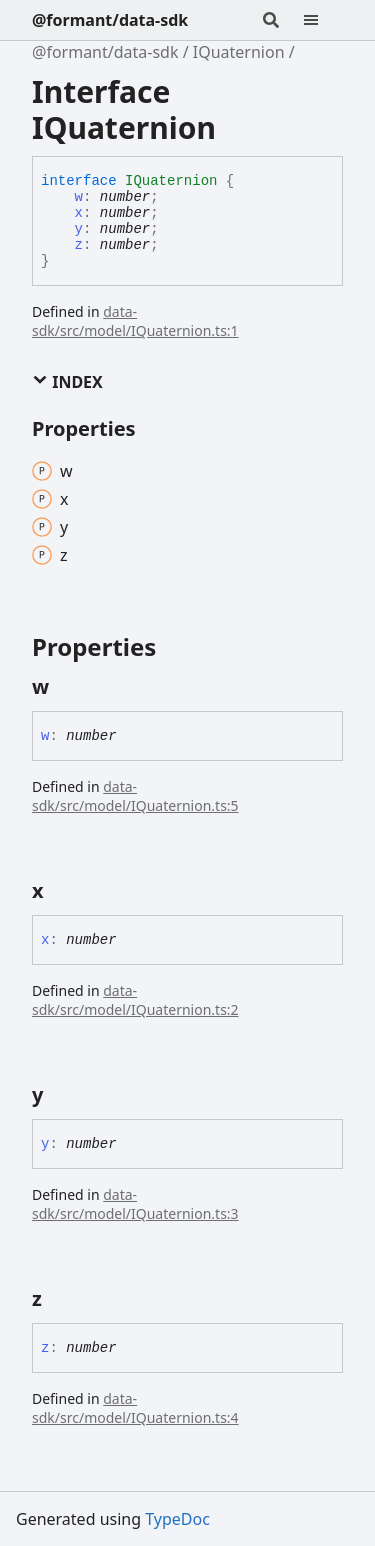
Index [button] (67, 382)
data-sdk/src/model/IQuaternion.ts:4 (135, 1408)
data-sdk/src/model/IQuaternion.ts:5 (135, 796)
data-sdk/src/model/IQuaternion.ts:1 (135, 321)
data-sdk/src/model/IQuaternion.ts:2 (135, 1000)
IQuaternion (239, 52)
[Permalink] (67, 687)
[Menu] (323, 20)
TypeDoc (177, 1519)
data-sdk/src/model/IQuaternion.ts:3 (135, 1204)
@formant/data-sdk (110, 20)
